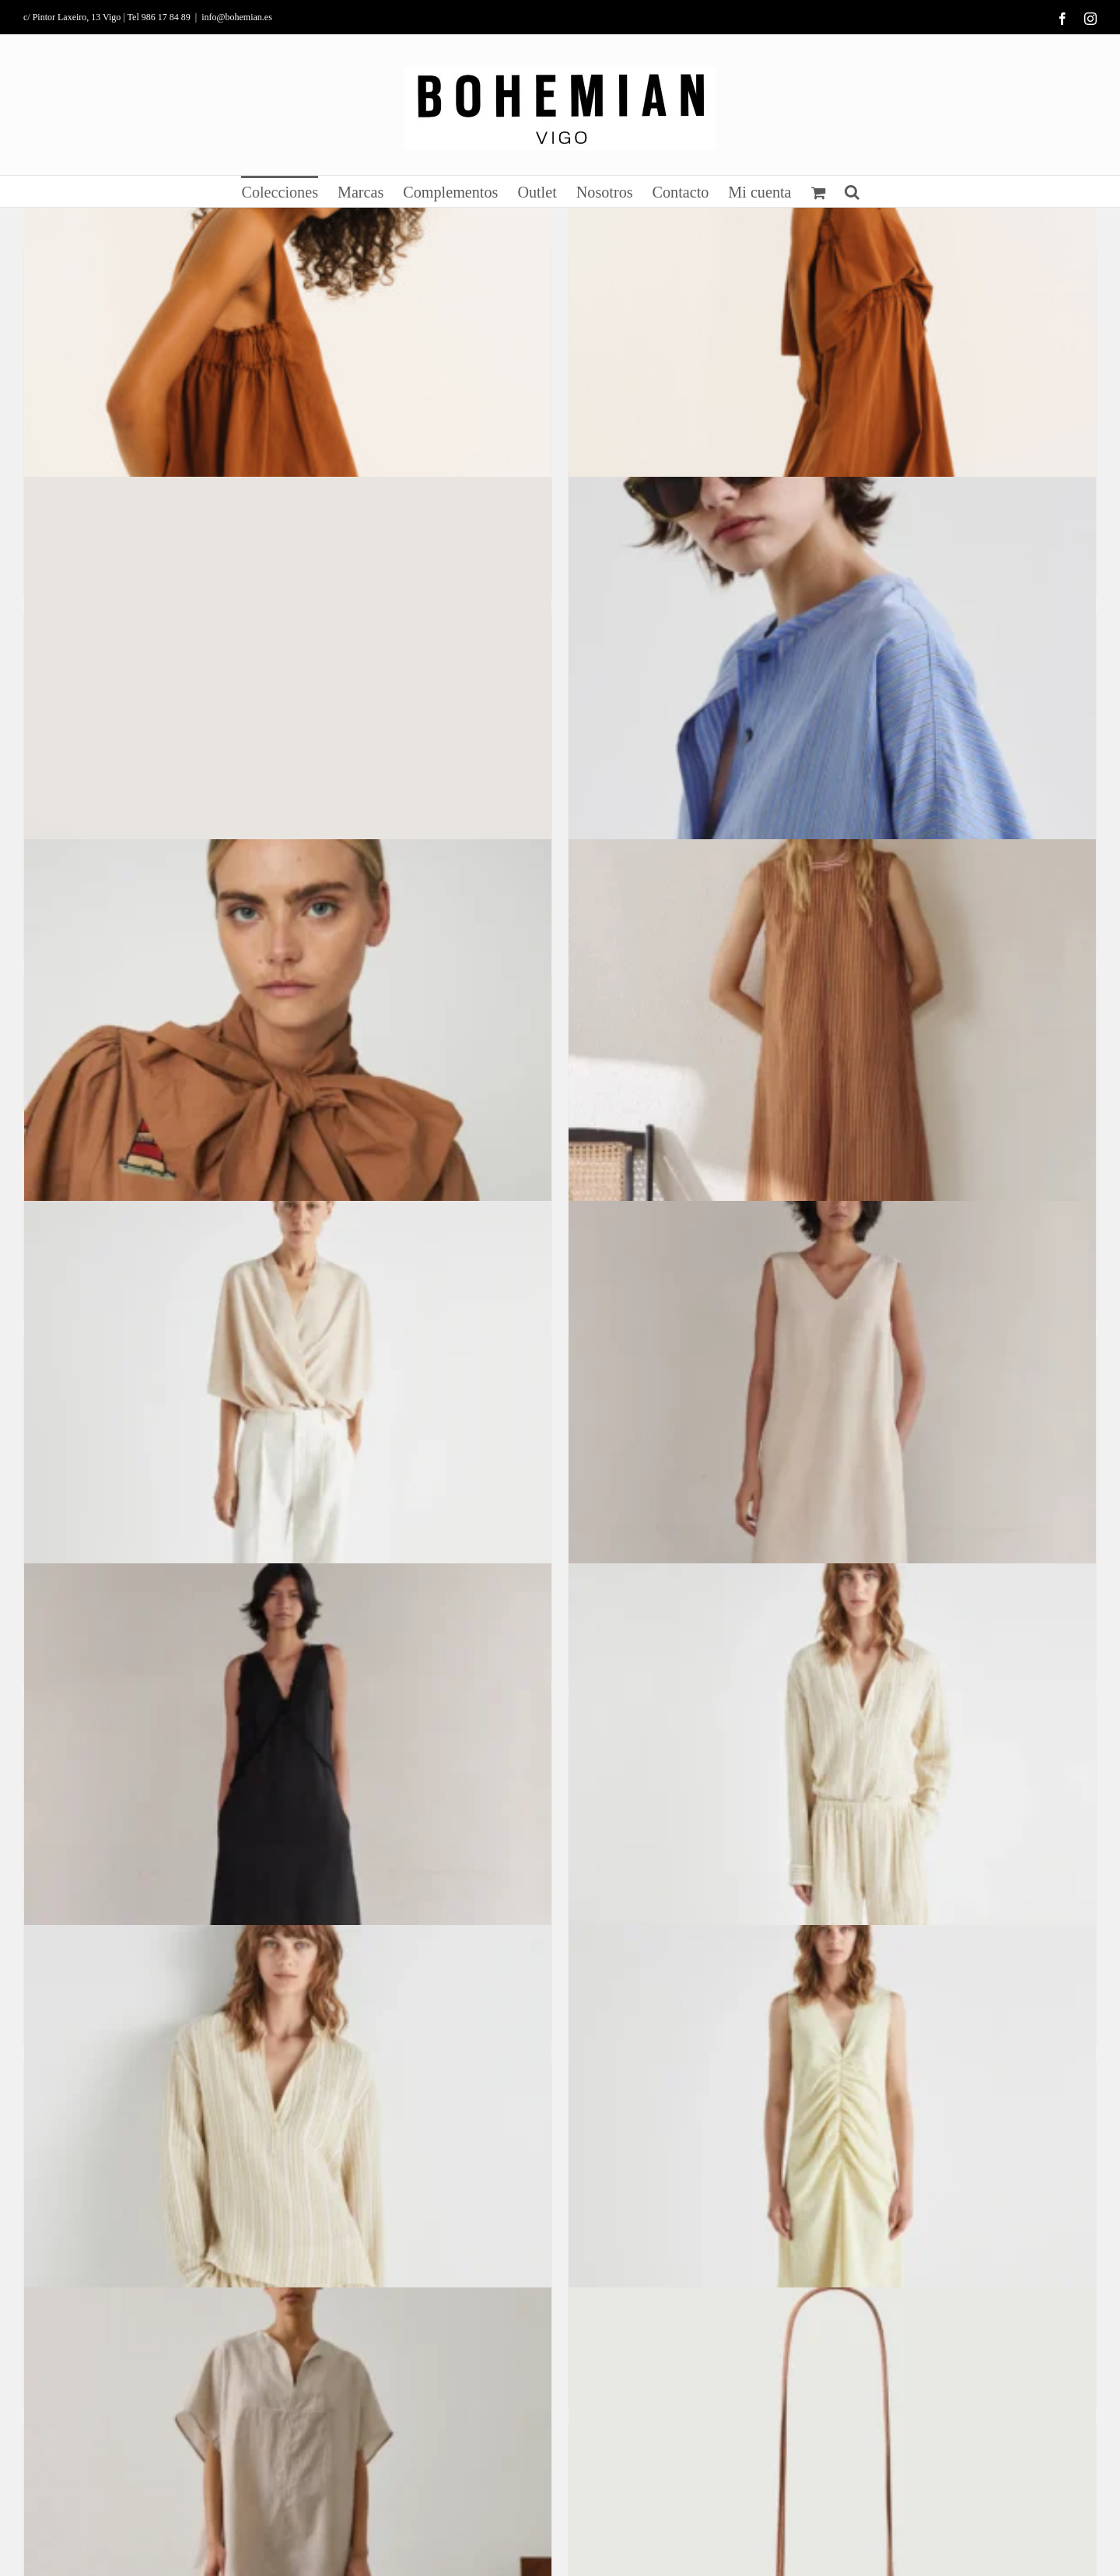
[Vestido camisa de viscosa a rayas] (832, 740)
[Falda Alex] (832, 378)
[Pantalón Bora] (832, 1827)
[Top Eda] (287, 378)
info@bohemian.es (236, 17)
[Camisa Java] (287, 2188)
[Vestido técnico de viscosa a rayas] (832, 1102)
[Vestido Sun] (287, 1827)
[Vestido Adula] (832, 2188)
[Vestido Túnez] (832, 1464)
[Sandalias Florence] (287, 740)
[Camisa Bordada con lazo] (287, 1102)
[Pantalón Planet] (287, 1464)
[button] (852, 191)
